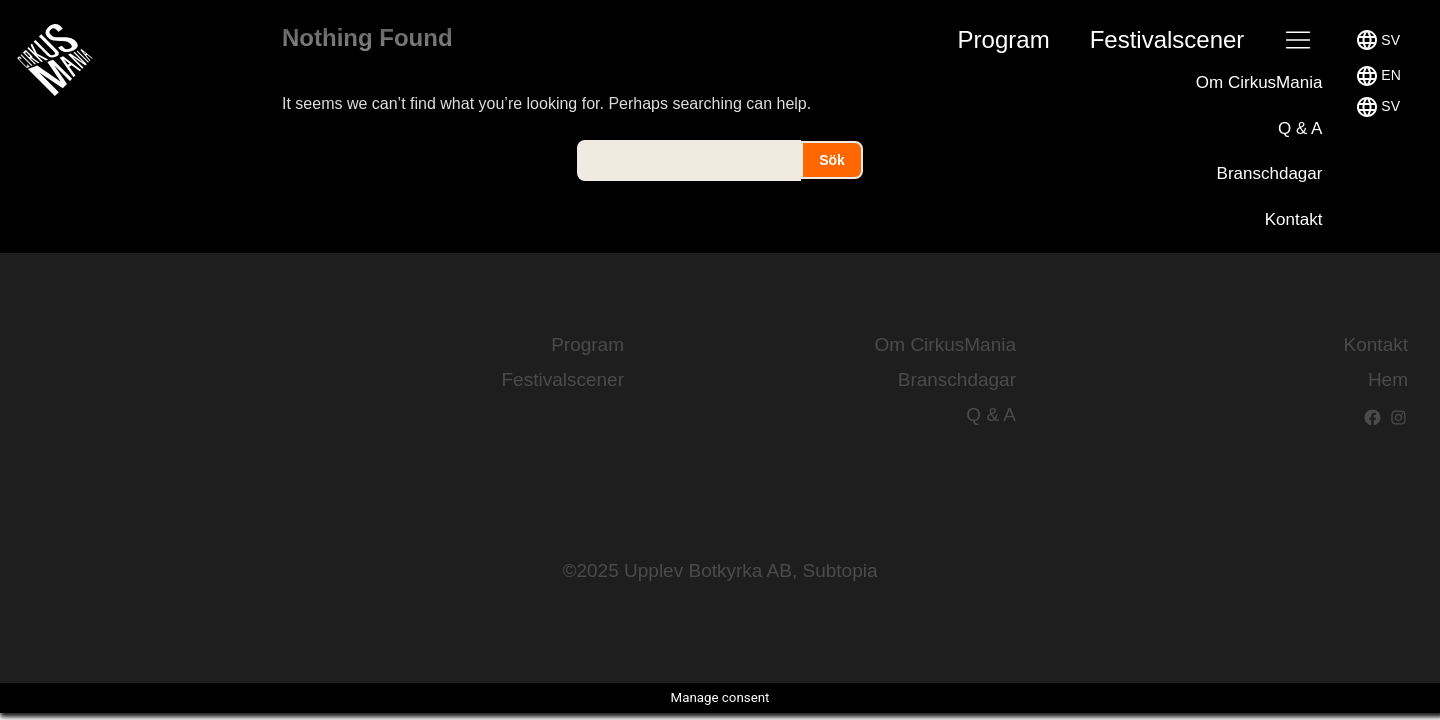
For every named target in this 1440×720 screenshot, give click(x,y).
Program (1004, 39)
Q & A (1300, 128)
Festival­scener (1167, 39)
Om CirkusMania (1259, 82)
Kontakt (1294, 219)
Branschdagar (1270, 173)
